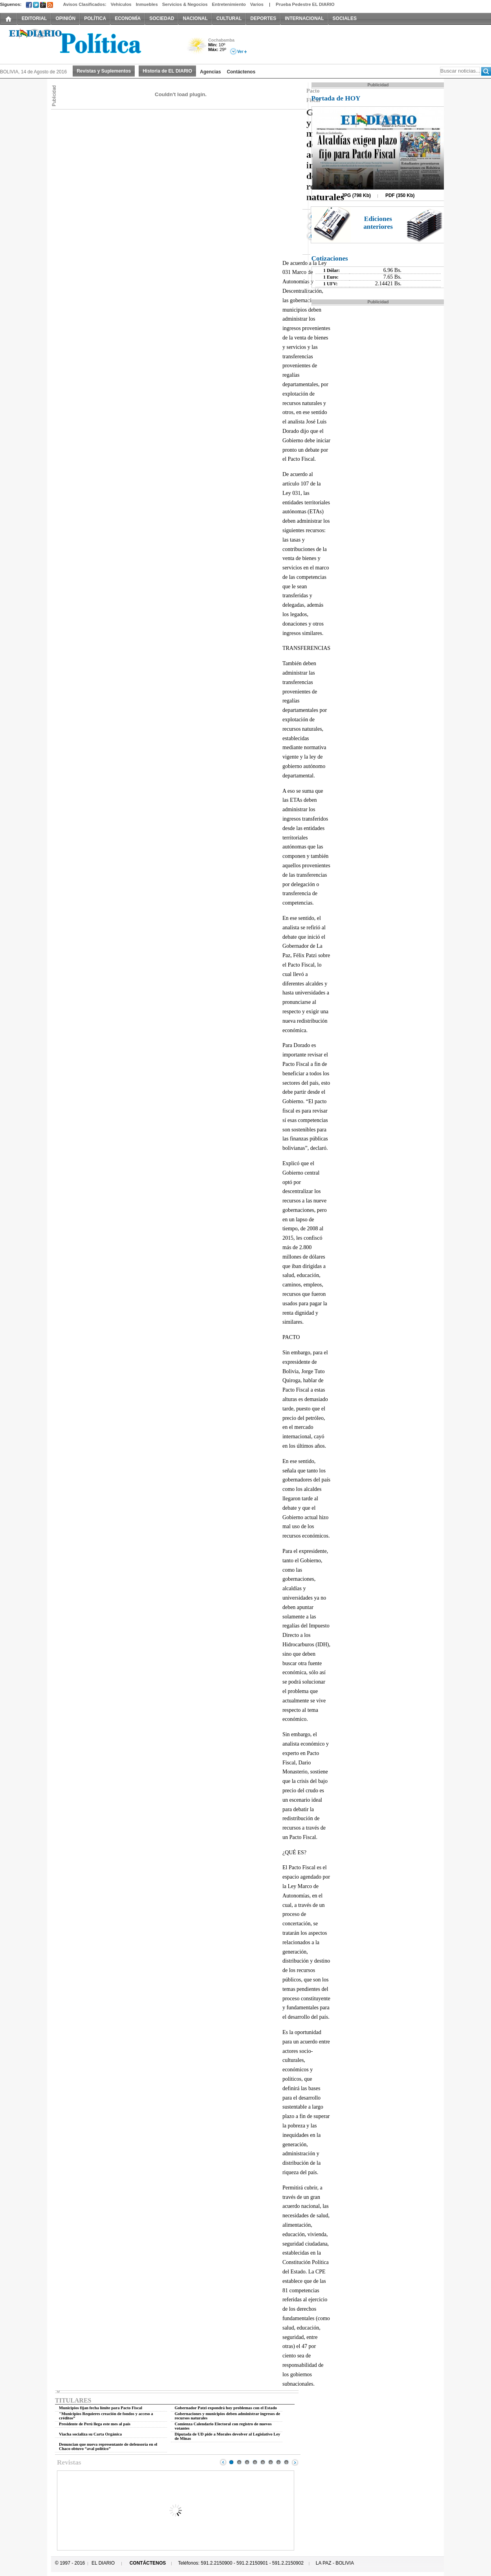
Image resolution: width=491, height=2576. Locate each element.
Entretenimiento (229, 4)
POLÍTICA (95, 18)
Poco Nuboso (197, 48)
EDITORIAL (34, 18)
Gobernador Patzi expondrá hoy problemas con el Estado (226, 2408)
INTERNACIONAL (304, 18)
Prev (223, 2462)
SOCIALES (345, 18)
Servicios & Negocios (185, 4)
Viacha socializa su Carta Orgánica (90, 2434)
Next (295, 2462)
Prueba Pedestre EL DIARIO (305, 4)
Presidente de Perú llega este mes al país (94, 2424)
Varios (257, 4)
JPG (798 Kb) (356, 195)
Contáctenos (241, 72)
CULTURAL (229, 18)
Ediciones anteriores (378, 222)
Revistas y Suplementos (104, 71)
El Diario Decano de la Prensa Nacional (88, 43)
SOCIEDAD (161, 18)
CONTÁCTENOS (148, 2563)
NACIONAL (195, 18)
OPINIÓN (65, 18)
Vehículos (121, 4)
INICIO (8, 18)
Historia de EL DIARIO (167, 71)
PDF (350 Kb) (400, 195)
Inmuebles (147, 4)
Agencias (210, 72)
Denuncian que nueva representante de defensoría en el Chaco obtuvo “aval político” (108, 2446)
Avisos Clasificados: (84, 4)
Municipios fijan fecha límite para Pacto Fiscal (100, 2408)
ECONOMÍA (128, 18)
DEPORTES (263, 18)
